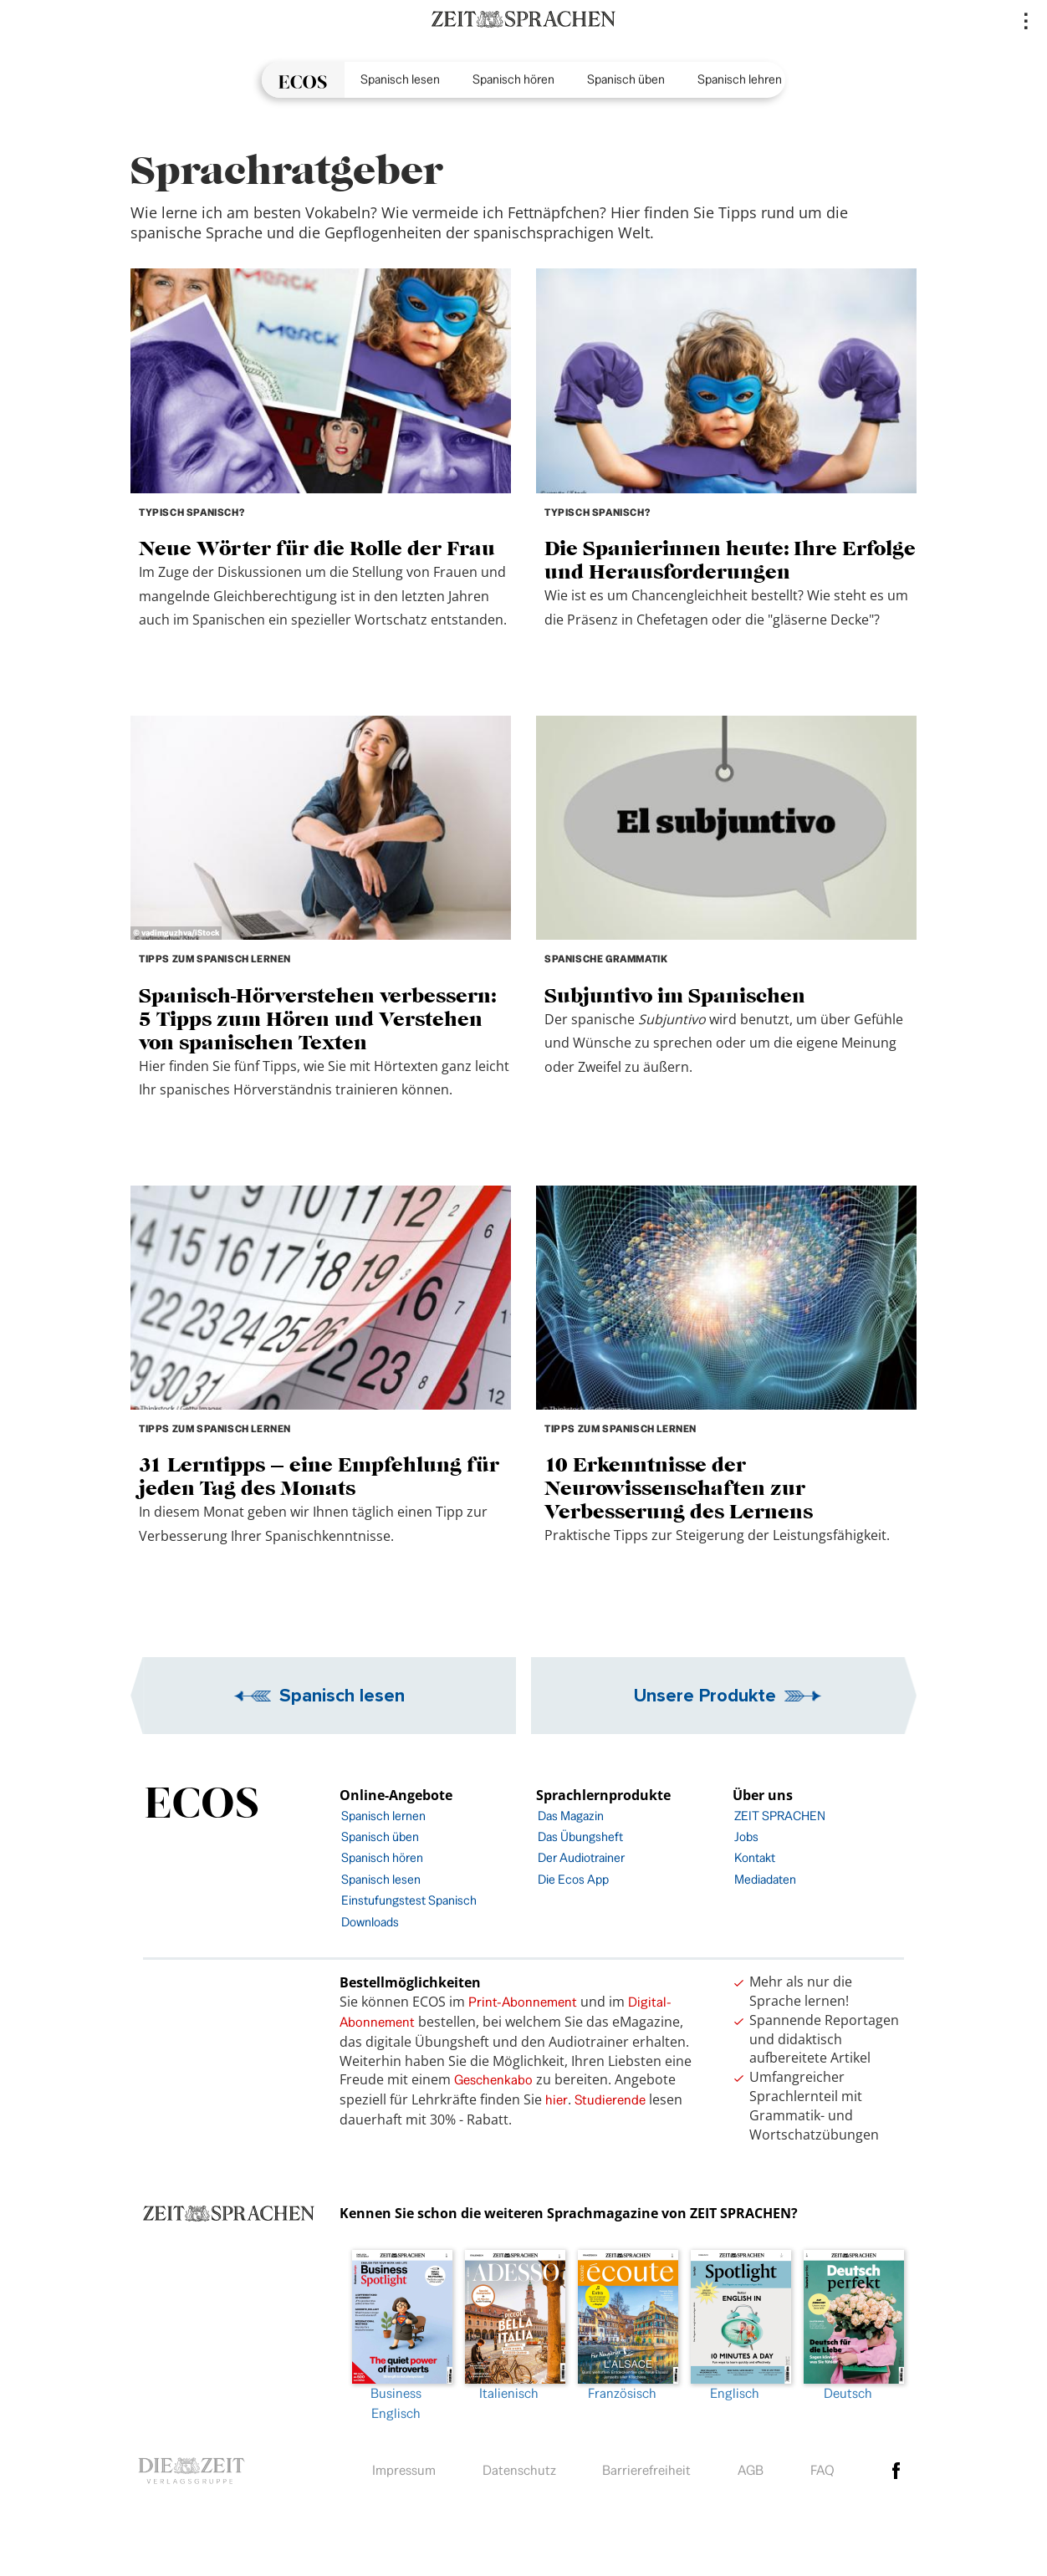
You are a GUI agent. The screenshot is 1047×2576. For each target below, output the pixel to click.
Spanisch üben (626, 79)
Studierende (610, 2100)
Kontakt (754, 1857)
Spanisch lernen (383, 1816)
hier (556, 2100)
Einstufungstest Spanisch (409, 1900)
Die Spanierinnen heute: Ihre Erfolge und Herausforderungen (730, 560)
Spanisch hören (513, 79)
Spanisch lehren (739, 79)
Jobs (746, 1836)
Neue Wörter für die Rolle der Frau (317, 548)
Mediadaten (765, 1879)
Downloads (370, 1922)
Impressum (404, 2470)
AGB (751, 2470)
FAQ (822, 2470)
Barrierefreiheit (646, 2470)
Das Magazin (571, 1816)
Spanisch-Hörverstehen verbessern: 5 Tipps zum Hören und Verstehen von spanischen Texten (317, 1018)
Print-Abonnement (522, 2002)
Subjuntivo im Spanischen (674, 995)
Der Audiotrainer (581, 1857)
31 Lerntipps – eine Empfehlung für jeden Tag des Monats (319, 1476)
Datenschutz (519, 2470)
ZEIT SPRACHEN (779, 1816)
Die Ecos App (573, 1879)
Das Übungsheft (580, 1836)
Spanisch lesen (400, 79)
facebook (896, 2471)
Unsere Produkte (705, 1694)
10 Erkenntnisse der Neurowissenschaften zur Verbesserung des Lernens (678, 1487)
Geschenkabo (493, 2080)
